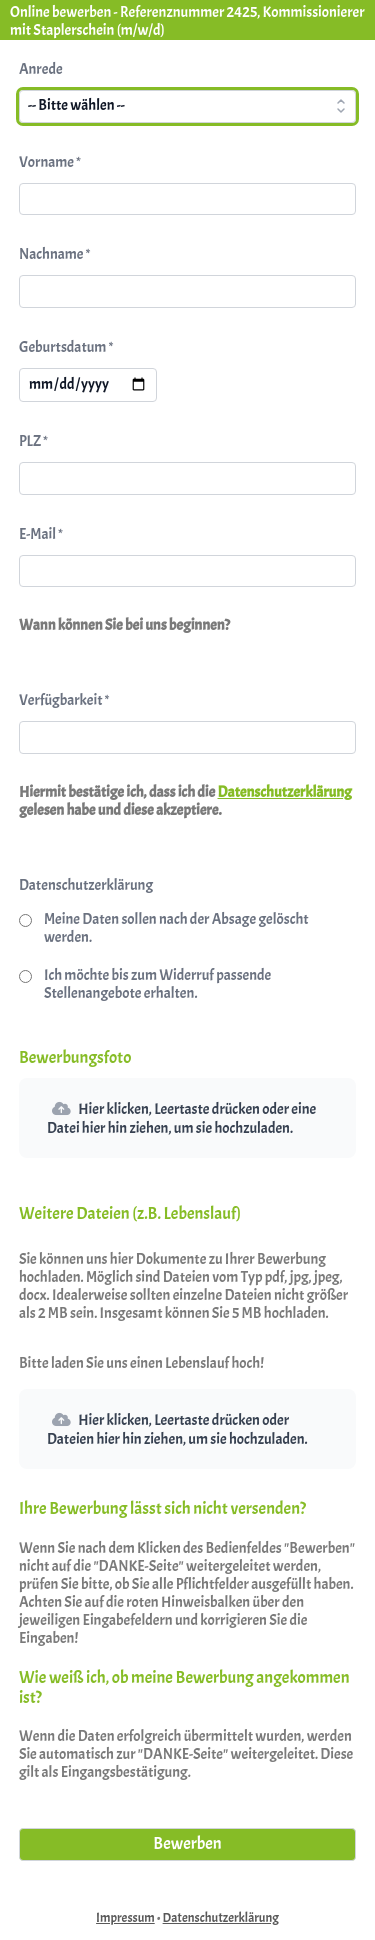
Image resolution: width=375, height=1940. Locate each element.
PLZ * (33, 441)
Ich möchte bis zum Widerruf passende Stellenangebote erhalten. (157, 984)
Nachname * (54, 254)
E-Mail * (41, 534)
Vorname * (50, 162)
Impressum (125, 1918)
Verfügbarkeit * (64, 700)
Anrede (41, 69)
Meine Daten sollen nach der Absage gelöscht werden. (176, 928)
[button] (187, 1118)
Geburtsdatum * (66, 347)
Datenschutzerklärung (285, 792)
